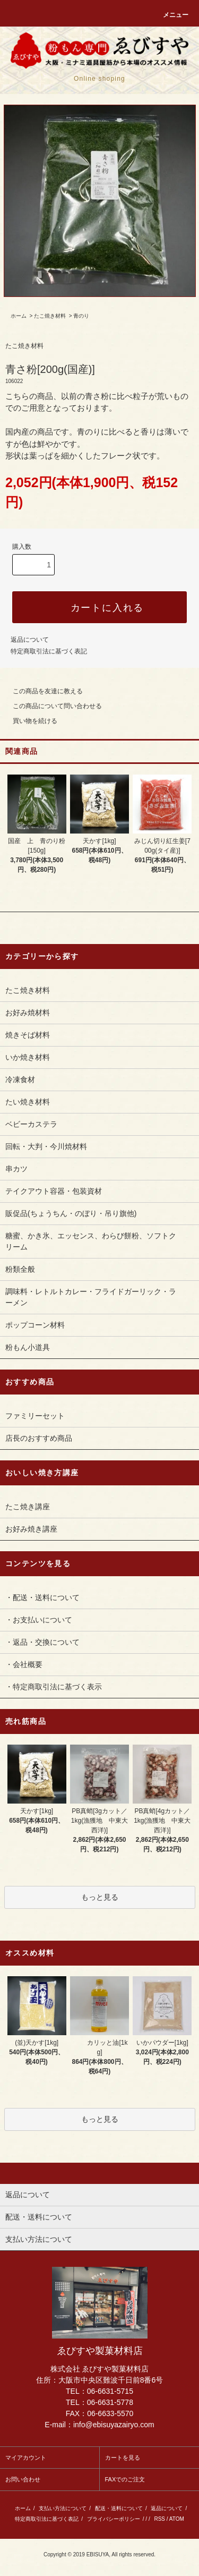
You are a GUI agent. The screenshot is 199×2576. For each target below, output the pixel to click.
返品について (30, 639)
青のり (81, 316)
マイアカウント (25, 2457)
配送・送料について (119, 2508)
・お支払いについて (38, 1620)
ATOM (176, 2519)
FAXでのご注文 (125, 2479)
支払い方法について (62, 2508)
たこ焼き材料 (50, 316)
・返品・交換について (42, 1642)
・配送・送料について (42, 1597)
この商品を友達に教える (41, 691)
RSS (159, 2519)
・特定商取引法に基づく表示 (53, 1686)
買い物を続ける (28, 721)
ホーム (19, 316)
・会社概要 (23, 1664)
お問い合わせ (22, 2479)
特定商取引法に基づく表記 (49, 651)
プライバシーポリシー (113, 2519)
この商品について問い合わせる (51, 706)
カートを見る (122, 2457)
